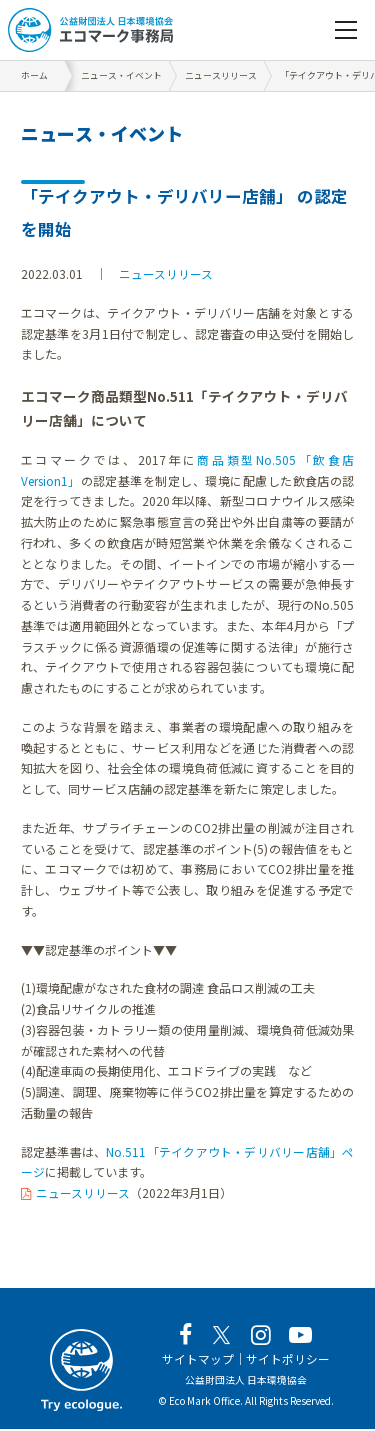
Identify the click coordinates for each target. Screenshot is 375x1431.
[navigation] (346, 30)
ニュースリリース (166, 273)
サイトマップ (198, 1360)
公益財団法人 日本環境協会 (246, 1381)
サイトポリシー (288, 1360)
